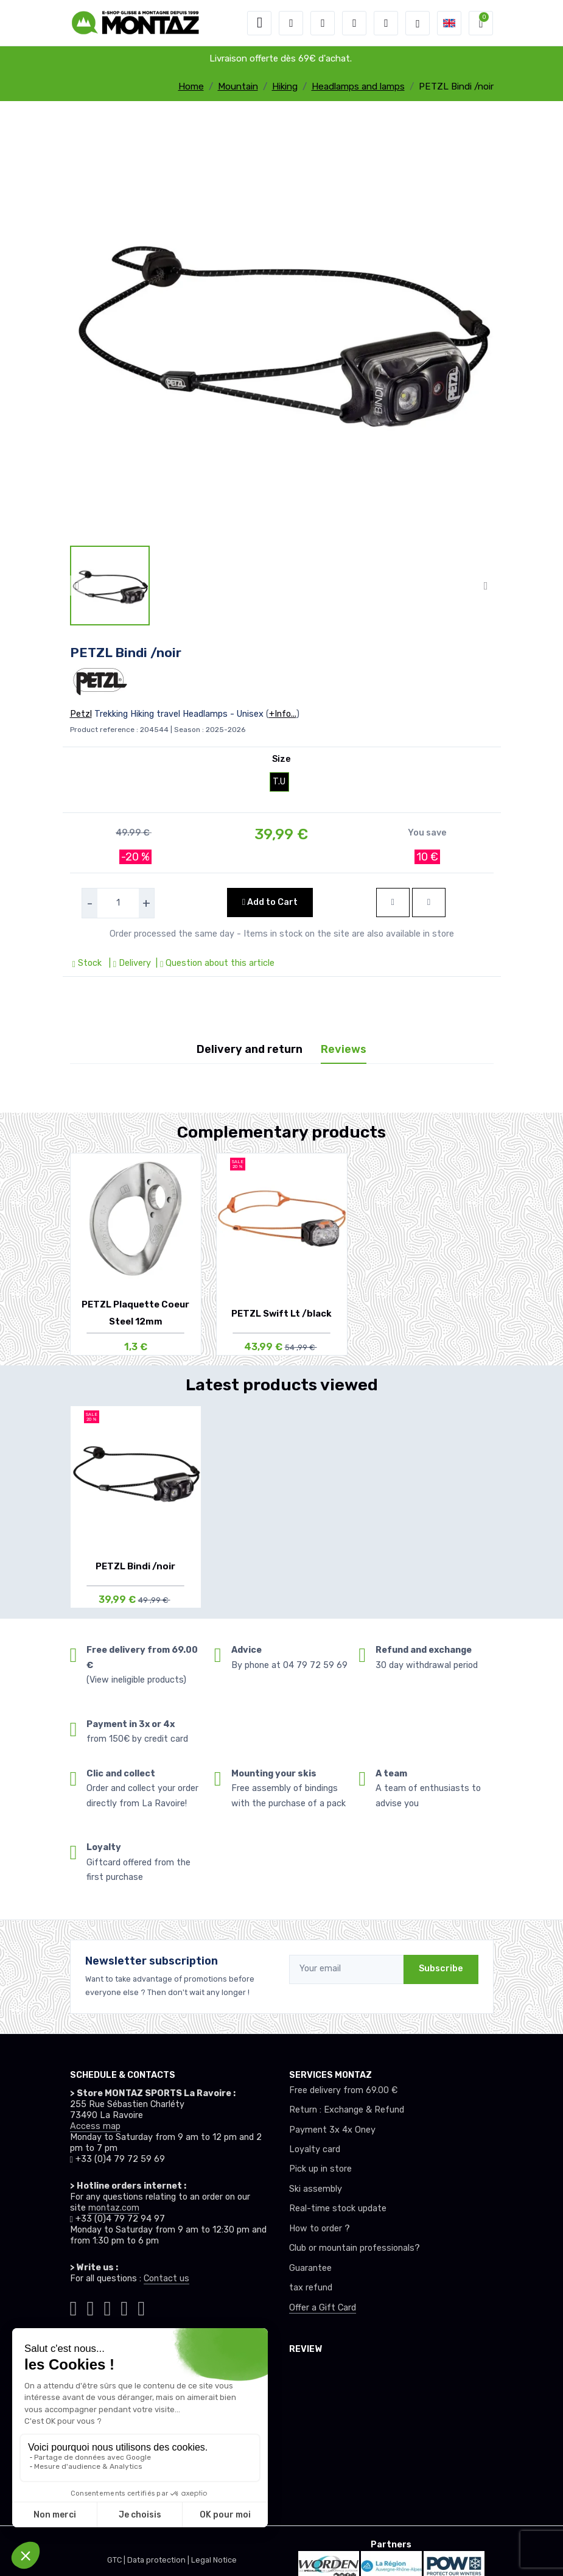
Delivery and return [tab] (249, 1049)
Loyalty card (314, 2149)
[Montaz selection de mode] (417, 23)
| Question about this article (214, 963)
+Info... (282, 714)
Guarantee (310, 2268)
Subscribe (441, 1968)
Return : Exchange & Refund (346, 2110)
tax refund (310, 2287)
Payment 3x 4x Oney (332, 2130)
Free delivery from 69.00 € (343, 2090)
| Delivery (129, 963)
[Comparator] (386, 23)
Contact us (166, 2278)
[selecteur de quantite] (118, 903)
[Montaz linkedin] (141, 2306)
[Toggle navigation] (259, 23)
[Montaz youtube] (124, 2306)
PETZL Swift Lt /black (281, 1313)
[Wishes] (354, 23)
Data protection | (159, 2559)
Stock (88, 963)
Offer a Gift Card (322, 2308)
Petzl (81, 714)
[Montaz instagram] (90, 2306)
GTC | (117, 2559)
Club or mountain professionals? (354, 2248)
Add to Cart (270, 902)
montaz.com (113, 2208)
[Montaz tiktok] (73, 2306)
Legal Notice (214, 2559)
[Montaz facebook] (107, 2306)
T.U (279, 781)
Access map (95, 2126)
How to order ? (319, 2228)
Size (281, 759)
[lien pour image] (282, 327)
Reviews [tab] (343, 1049)
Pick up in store (320, 2169)
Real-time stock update (337, 2208)
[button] (291, 23)
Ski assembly (315, 2189)
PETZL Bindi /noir (135, 1566)
